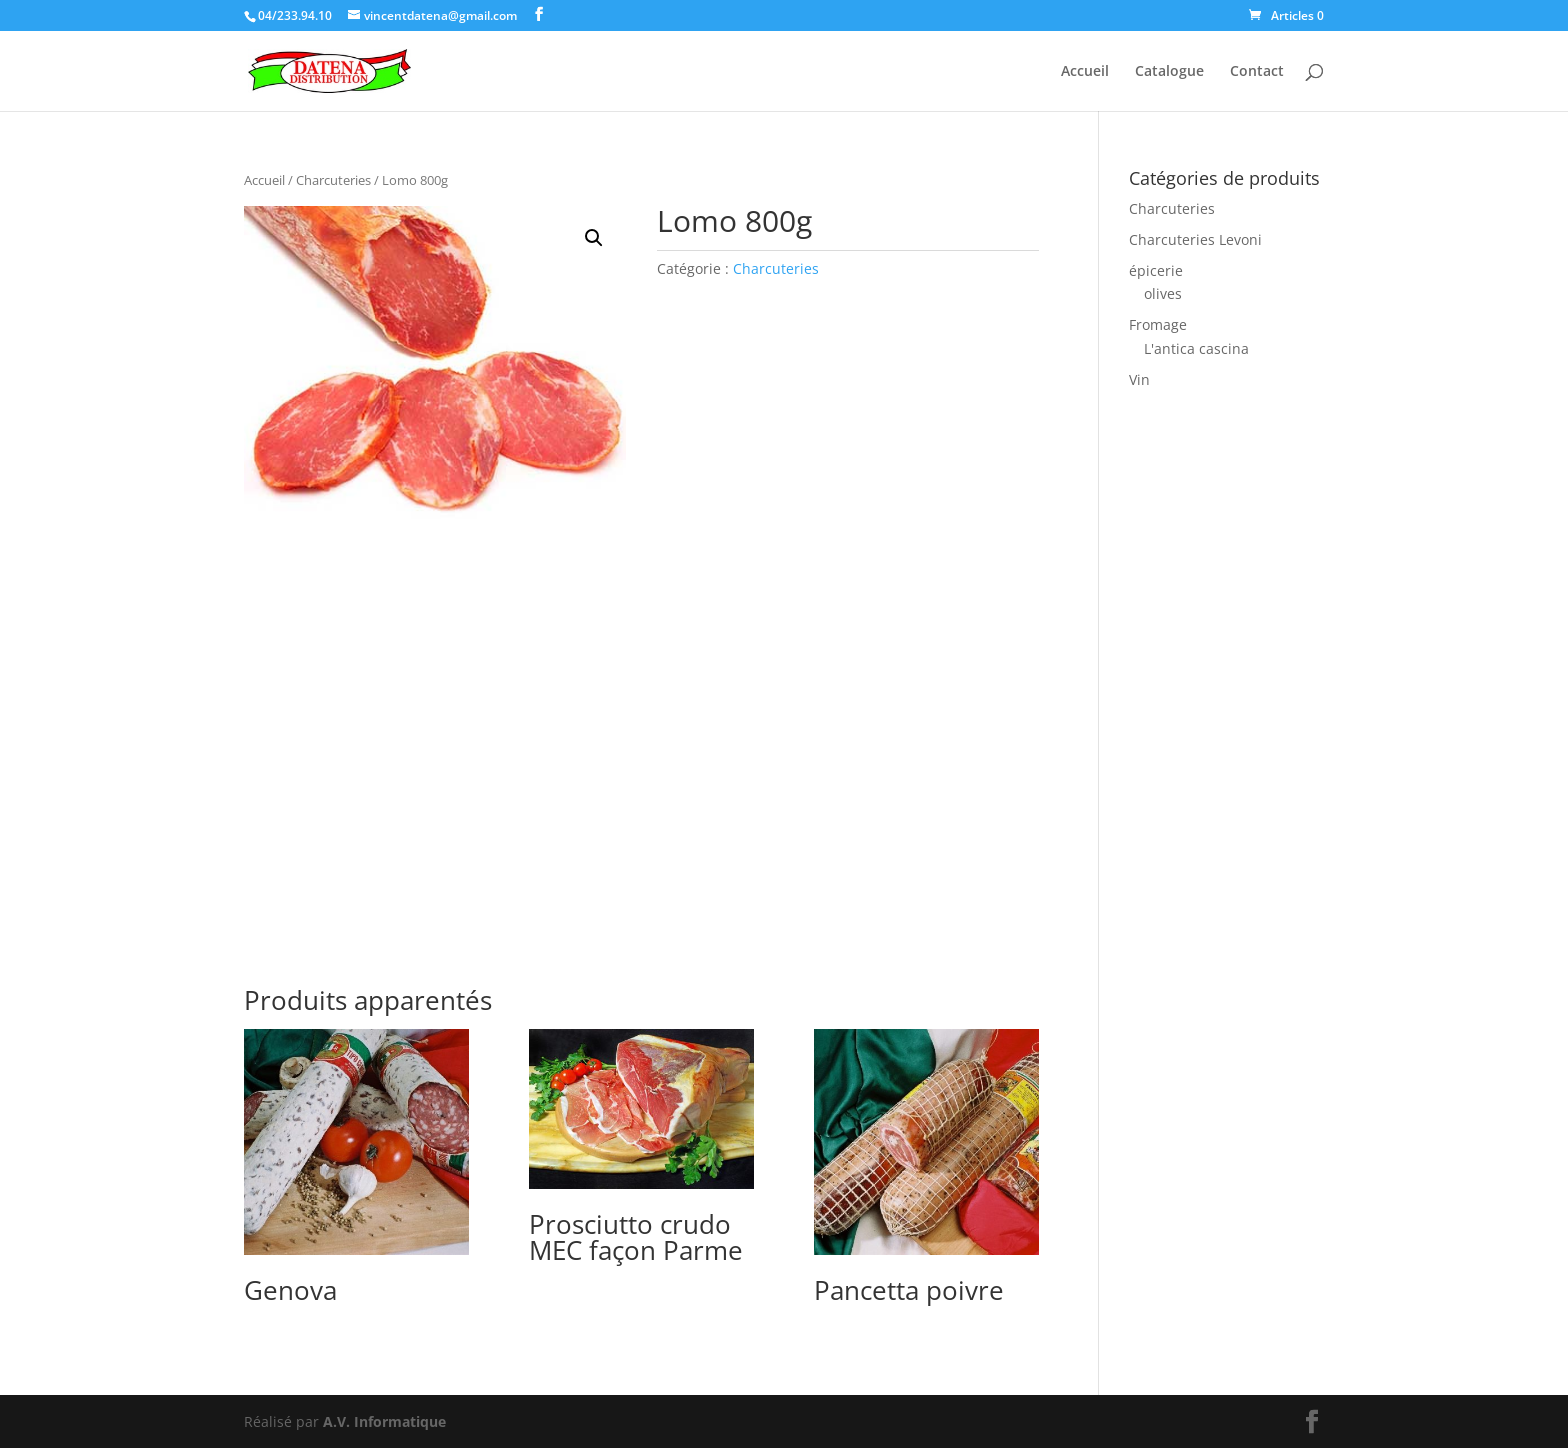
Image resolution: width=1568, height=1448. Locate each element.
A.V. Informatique (384, 1421)
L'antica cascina (1196, 348)
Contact (1257, 72)
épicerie (1156, 270)
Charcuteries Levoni (1195, 239)
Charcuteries (333, 180)
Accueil (1085, 72)
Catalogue (1169, 72)
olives (1163, 293)
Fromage (1158, 324)
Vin (1139, 379)
